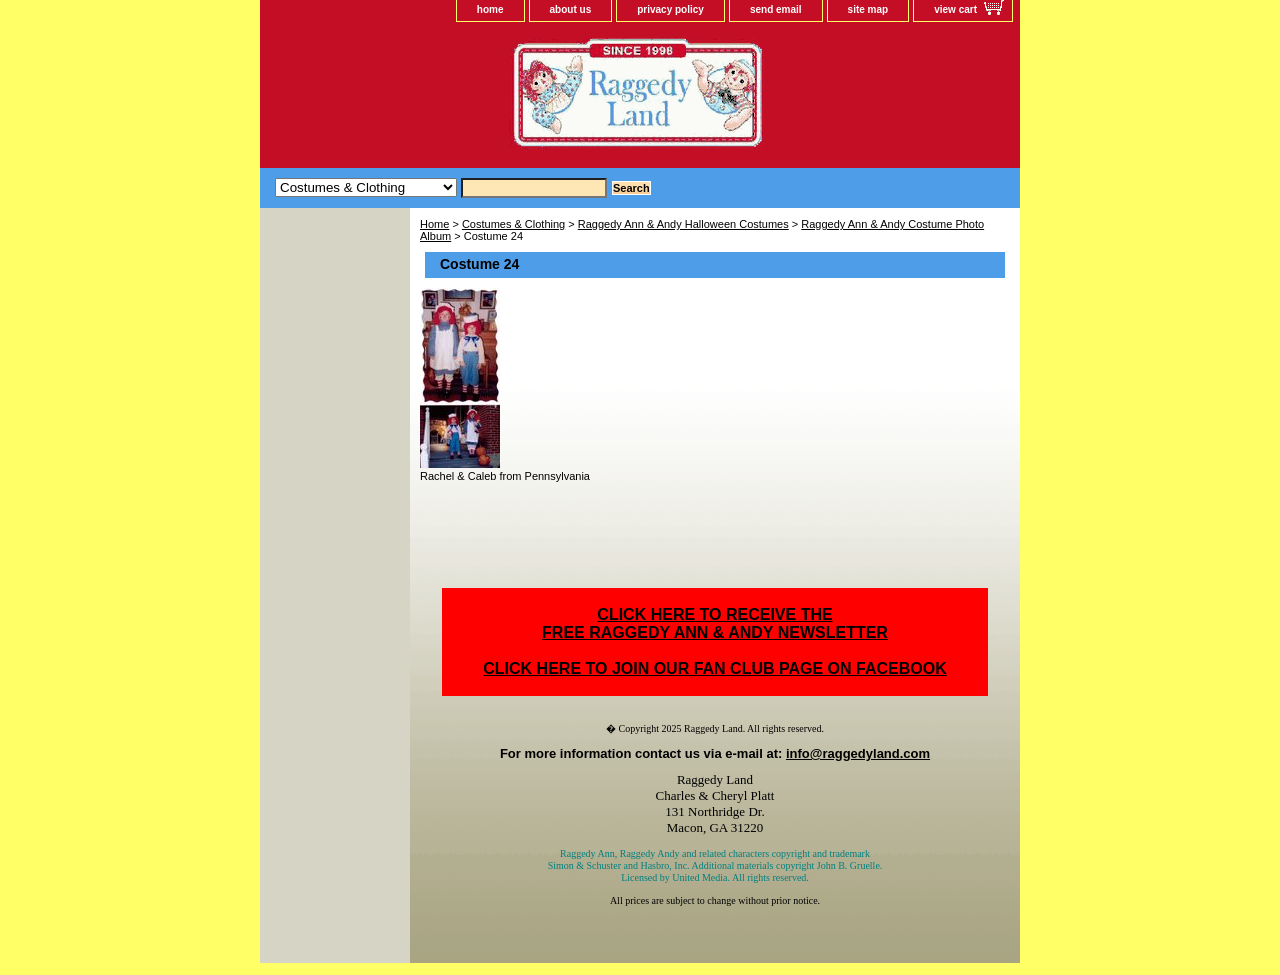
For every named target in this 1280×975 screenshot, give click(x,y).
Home (434, 224)
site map (868, 9)
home (490, 9)
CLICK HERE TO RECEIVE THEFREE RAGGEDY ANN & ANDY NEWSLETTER (715, 623)
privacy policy (670, 9)
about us (571, 9)
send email (776, 9)
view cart (955, 9)
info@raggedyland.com (858, 753)
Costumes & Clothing (513, 224)
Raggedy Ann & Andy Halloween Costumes (683, 224)
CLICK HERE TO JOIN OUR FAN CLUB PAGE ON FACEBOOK (714, 668)
